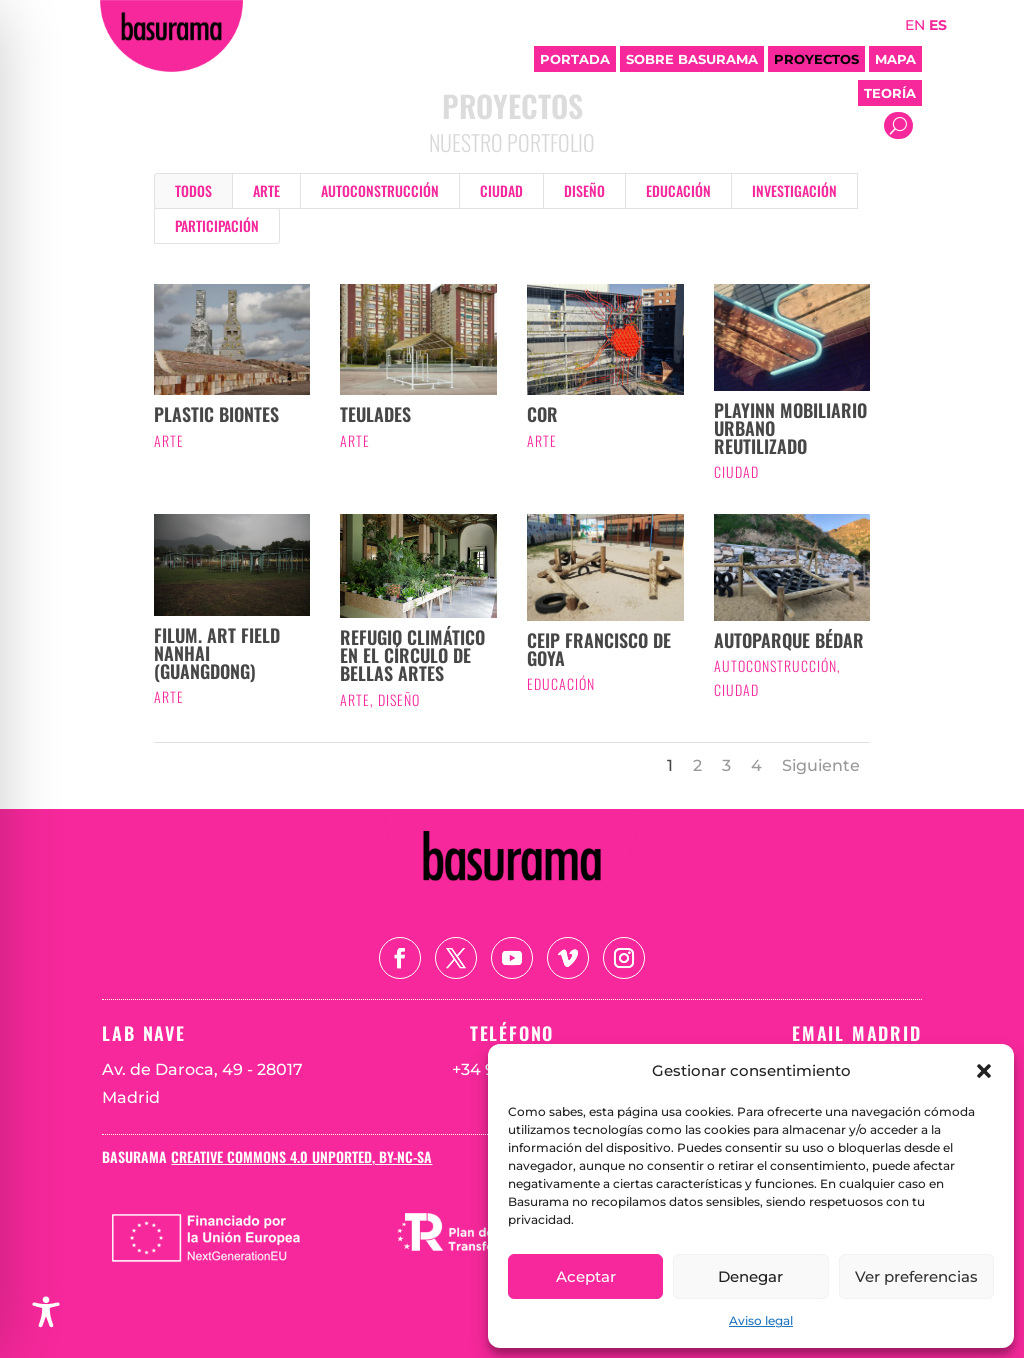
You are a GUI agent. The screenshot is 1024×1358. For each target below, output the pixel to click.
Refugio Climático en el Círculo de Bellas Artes (412, 655)
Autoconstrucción (380, 190)
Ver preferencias (916, 1276)
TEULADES (375, 414)
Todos (193, 190)
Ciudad (501, 190)
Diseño (584, 190)
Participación (217, 225)
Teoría (890, 93)
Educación (678, 190)
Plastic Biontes (216, 414)
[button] (984, 1071)
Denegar (750, 1276)
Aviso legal (761, 1320)
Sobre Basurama (692, 59)
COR (542, 414)
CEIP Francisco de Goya (599, 649)
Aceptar (586, 1276)
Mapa (895, 59)
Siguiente (821, 765)
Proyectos (816, 59)
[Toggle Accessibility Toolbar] (46, 1312)
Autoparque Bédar (789, 640)
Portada (575, 59)
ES (938, 25)
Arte (266, 190)
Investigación (794, 190)
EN (915, 25)
